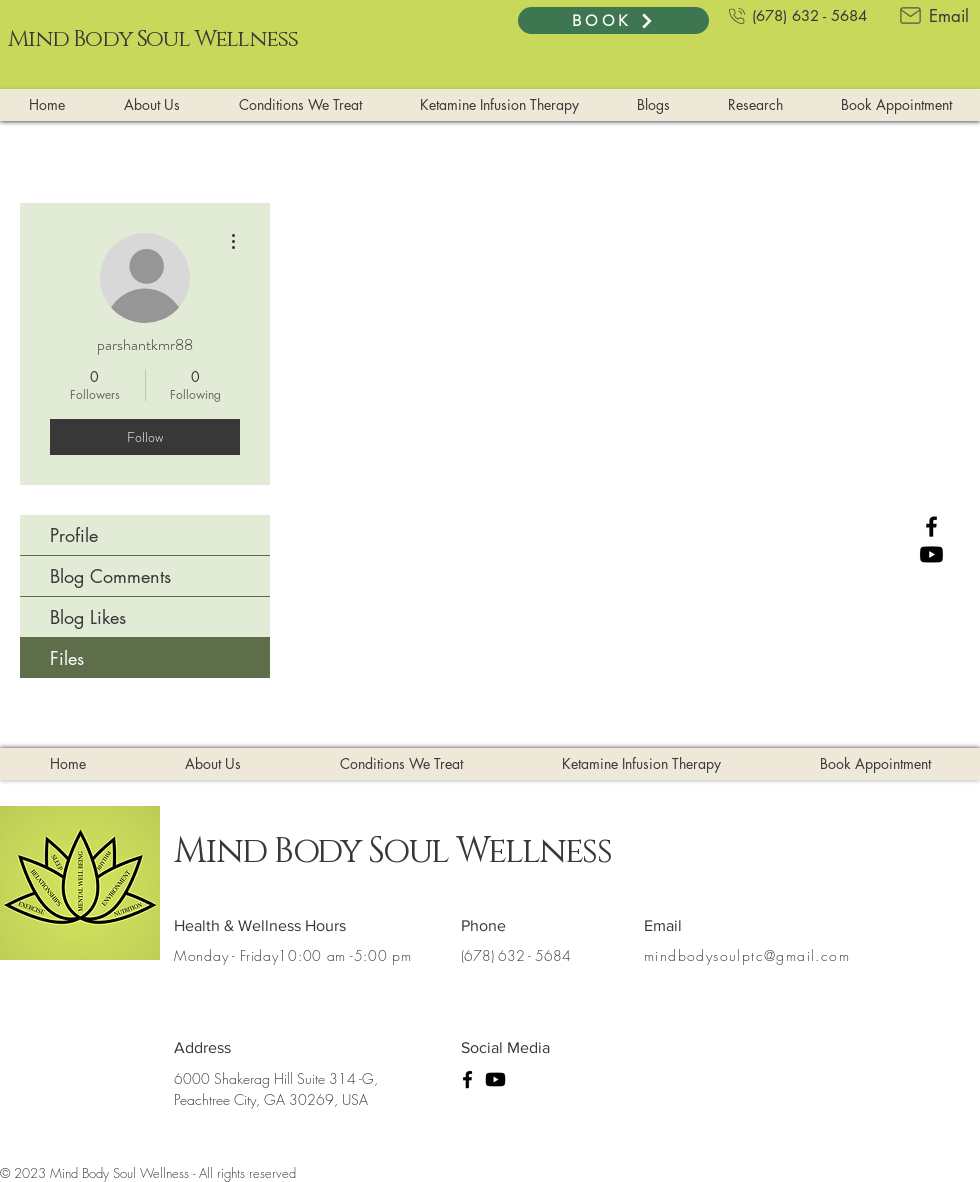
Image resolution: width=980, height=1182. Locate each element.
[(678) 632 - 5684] (796, 15)
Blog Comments (110, 576)
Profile (74, 535)
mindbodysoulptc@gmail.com (747, 955)
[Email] (932, 15)
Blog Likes (88, 617)
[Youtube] (931, 554)
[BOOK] (613, 20)
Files (67, 658)
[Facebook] (931, 526)
